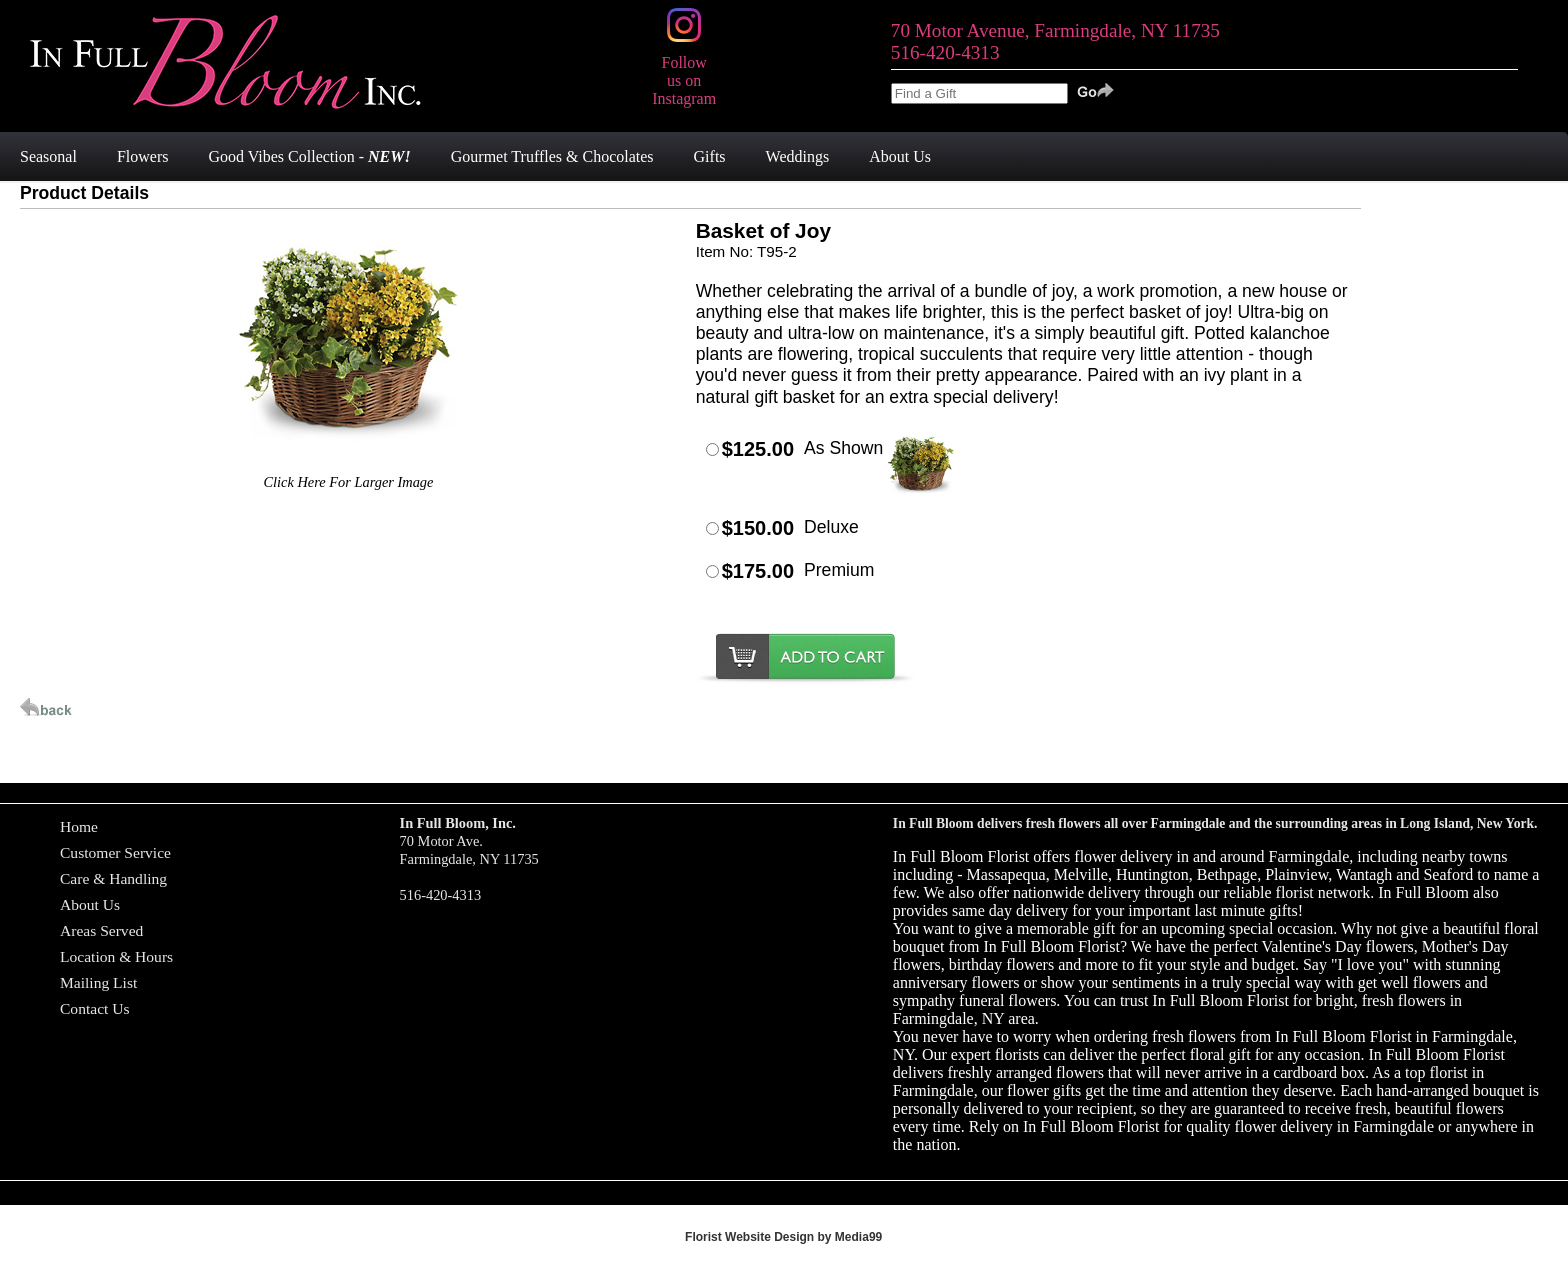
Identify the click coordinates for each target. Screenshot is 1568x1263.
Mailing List (98, 982)
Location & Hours (116, 956)
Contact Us (95, 1008)
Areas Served (101, 930)
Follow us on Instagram (684, 71)
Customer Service (115, 852)
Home (79, 826)
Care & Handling (113, 878)
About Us (90, 904)
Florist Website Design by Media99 (783, 1237)
